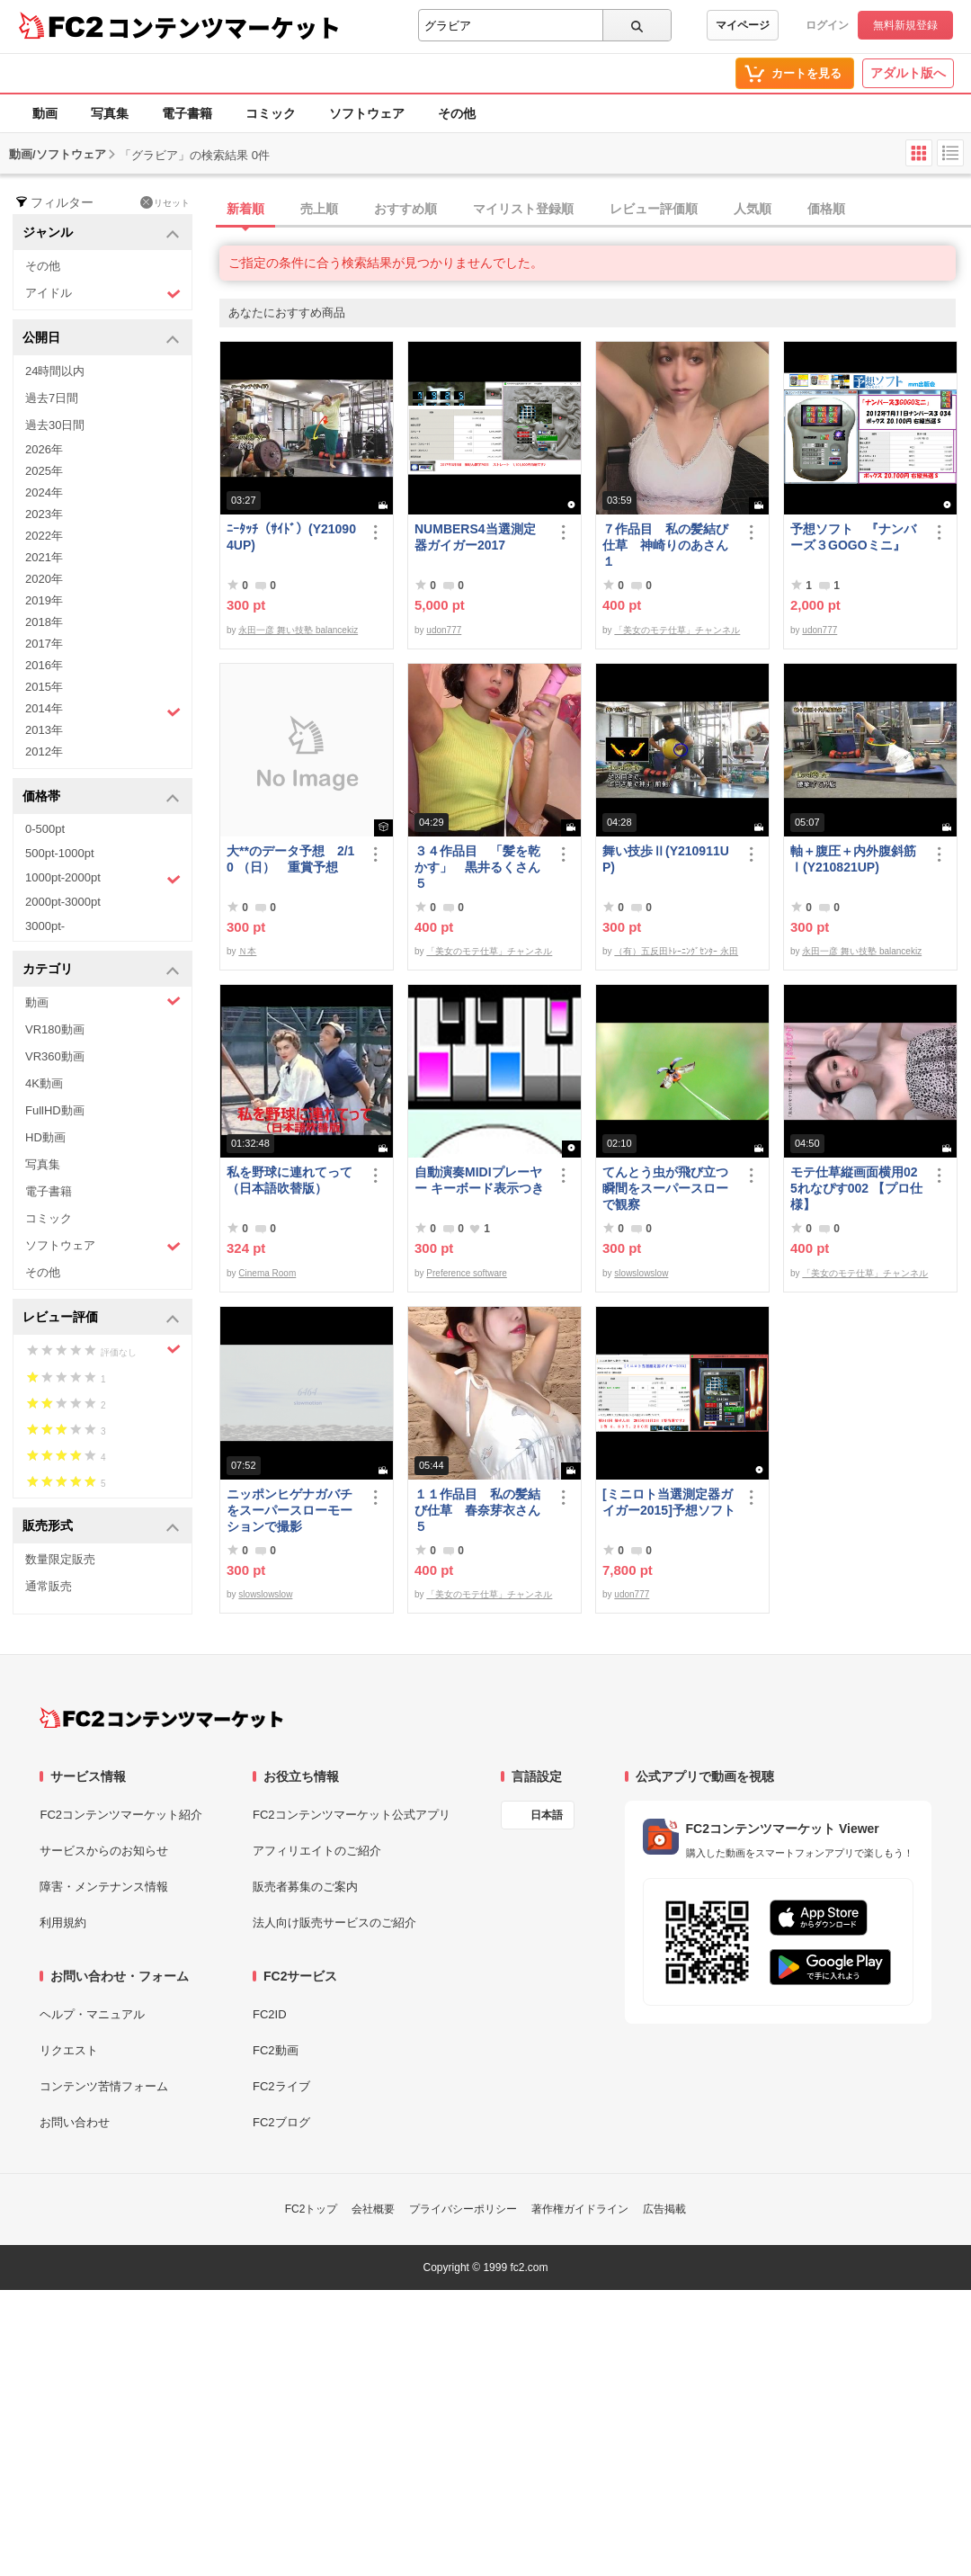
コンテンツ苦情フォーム (104, 2086)
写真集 (110, 113)
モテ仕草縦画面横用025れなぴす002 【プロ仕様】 (856, 1188)
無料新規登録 (905, 25)
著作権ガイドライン (579, 2209)
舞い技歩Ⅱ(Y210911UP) (665, 859)
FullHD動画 (55, 1110)
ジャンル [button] (101, 233)
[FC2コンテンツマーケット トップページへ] (161, 1718)
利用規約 (63, 1922)
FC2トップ (311, 2209)
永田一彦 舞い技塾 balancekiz (298, 630)
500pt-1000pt (59, 853)
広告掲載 (664, 2209)
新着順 (245, 208)
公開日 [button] (101, 338)
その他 (457, 113)
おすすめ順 (405, 208)
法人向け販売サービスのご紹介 (334, 1922)
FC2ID (270, 2014)
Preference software (466, 1273)
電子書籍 (187, 113)
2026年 (44, 449)
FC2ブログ (281, 2122)
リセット (165, 202)
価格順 (826, 208)
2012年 (44, 751)
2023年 (44, 514)
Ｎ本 (247, 951)
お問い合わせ (75, 2122)
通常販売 (48, 1586)
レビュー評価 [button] (101, 1318)
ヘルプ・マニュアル (92, 2014)
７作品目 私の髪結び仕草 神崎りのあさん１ (665, 545)
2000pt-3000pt (63, 901)
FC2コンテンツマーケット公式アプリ (351, 1814)
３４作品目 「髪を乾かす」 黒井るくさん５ (477, 867)
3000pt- (45, 926)
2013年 (44, 730)
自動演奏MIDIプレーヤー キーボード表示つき (479, 1180)
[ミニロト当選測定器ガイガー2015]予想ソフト (668, 1502)
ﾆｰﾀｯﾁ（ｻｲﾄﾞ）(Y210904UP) (291, 537)
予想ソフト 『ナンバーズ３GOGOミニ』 (853, 537)
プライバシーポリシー (463, 2209)
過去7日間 (51, 398)
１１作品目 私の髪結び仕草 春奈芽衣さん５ (477, 1510)
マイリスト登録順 (523, 208)
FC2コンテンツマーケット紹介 (121, 1814)
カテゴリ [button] (101, 970)
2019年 (44, 600)
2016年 (44, 665)
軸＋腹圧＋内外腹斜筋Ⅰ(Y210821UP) (853, 859)
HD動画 (45, 1137)
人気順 (752, 208)
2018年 (44, 622)
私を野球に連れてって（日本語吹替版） (289, 1180)
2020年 (44, 579)
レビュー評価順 (654, 208)
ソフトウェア (367, 113)
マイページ (743, 25)
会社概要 (373, 2209)
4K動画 (44, 1083)
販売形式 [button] (101, 1526)
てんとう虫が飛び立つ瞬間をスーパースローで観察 (665, 1188)
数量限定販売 (60, 1559)
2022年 (44, 535)
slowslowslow (641, 1273)
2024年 (44, 492)
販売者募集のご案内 (305, 1886)
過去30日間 (55, 425)
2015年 (44, 686)
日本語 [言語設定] (546, 1815)
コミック (270, 113)
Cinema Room (267, 1273)
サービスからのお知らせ (104, 1850)
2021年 (44, 557)
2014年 (103, 711)
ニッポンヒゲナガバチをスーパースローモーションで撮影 (289, 1510)
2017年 (44, 643)
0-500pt (45, 829)
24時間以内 (55, 371)
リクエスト (69, 2050)
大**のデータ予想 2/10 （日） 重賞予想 (290, 859)
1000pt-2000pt (103, 879)
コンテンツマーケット (224, 27)
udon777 (443, 630)
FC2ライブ (281, 2086)
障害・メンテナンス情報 (104, 1886)
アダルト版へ (908, 73)
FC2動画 (275, 2050)
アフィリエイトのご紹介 (317, 1850)
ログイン (827, 25)
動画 (45, 113)
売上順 (319, 208)
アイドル (103, 293)
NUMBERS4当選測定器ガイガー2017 (475, 537)
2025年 (44, 471)
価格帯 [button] (101, 797)
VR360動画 (55, 1056)
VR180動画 (55, 1029)
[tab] (595, 210)
